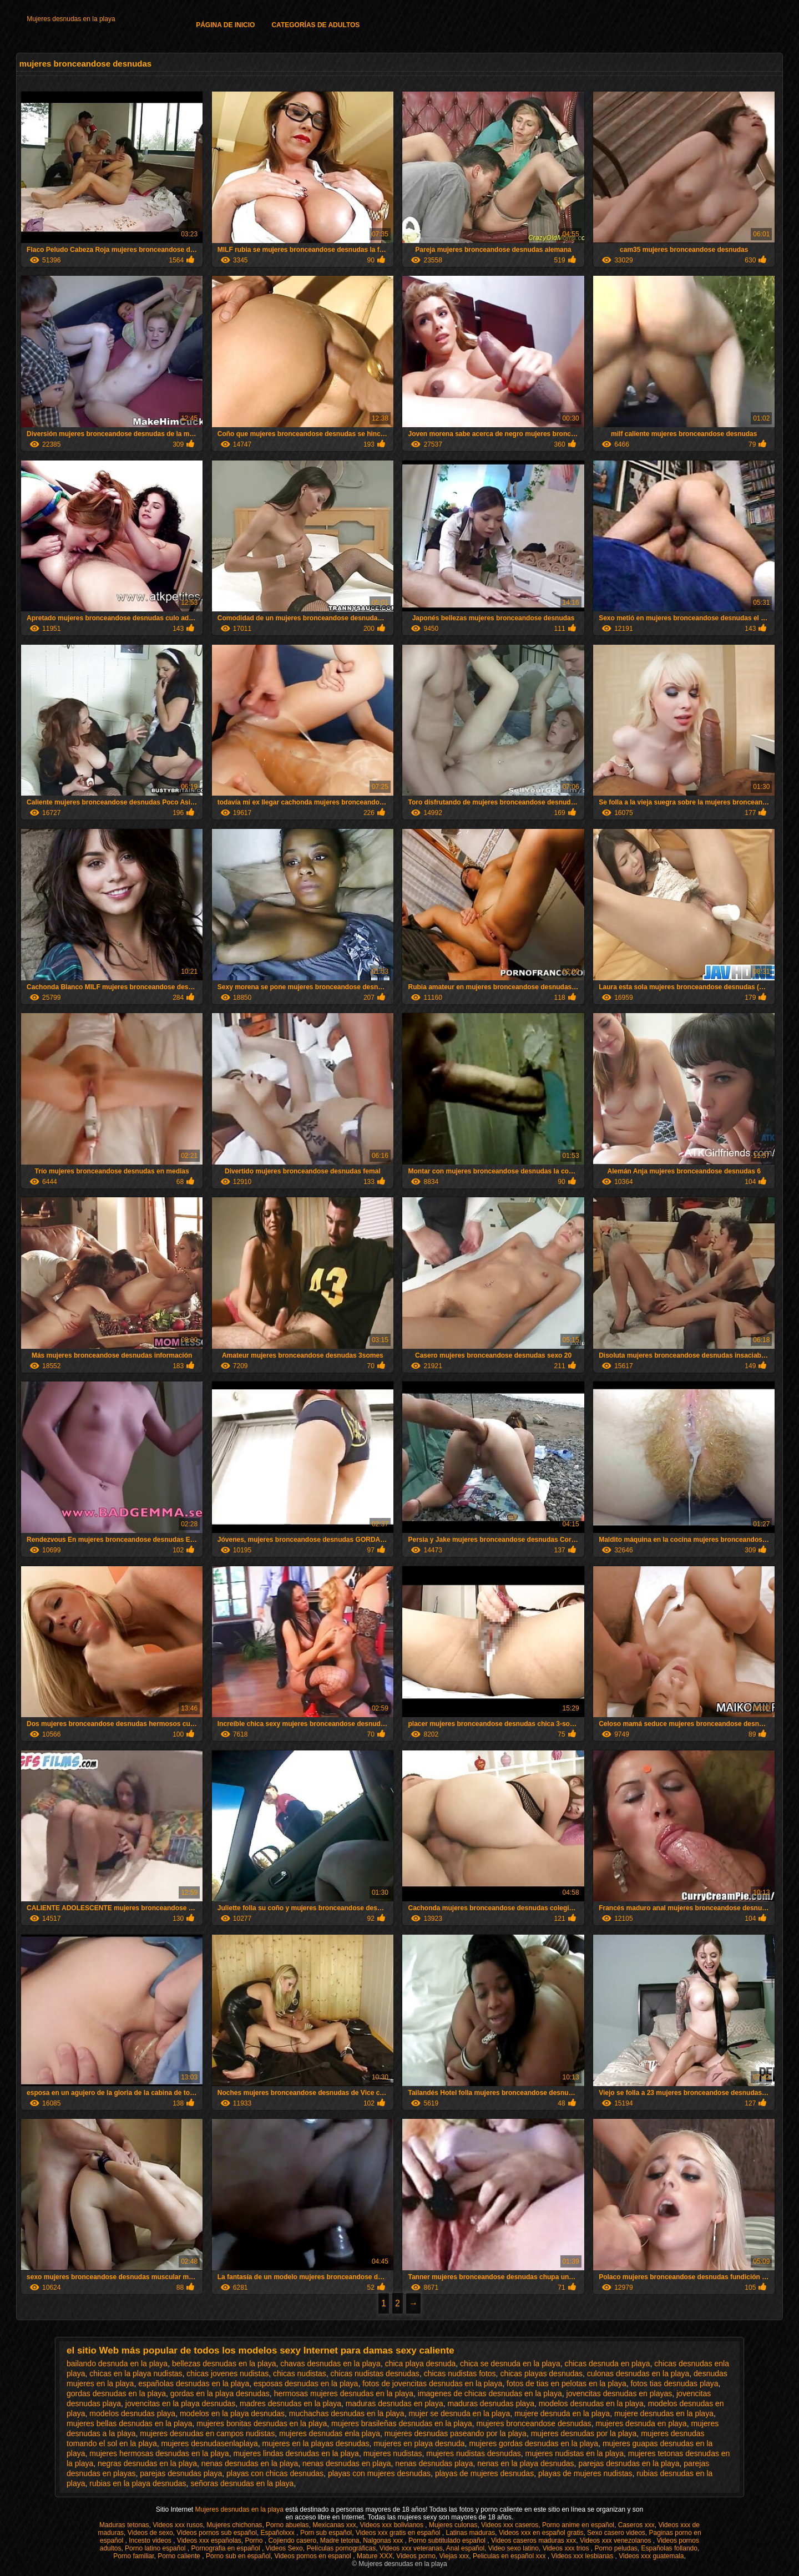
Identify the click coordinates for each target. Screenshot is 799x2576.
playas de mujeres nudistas (585, 2473)
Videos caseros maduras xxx (533, 2540)
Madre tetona (340, 2540)
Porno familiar (133, 2556)
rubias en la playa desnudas (137, 2483)
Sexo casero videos (616, 2533)
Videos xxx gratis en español (399, 2533)
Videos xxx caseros (509, 2525)
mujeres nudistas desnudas (473, 2453)
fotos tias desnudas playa (674, 2383)
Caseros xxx (636, 2525)
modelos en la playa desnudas (232, 2413)
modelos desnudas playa (132, 2413)
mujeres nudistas (392, 2453)
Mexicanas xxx (334, 2525)
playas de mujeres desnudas (484, 2473)
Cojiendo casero (292, 2540)
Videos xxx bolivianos (393, 2525)
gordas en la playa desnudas (220, 2393)
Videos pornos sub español (216, 2533)
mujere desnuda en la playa (562, 2413)
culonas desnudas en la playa (638, 2373)
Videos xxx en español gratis (541, 2533)
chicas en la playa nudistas (135, 2373)
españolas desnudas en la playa (193, 2383)
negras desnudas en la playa (147, 2463)
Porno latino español (156, 2548)
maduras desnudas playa (490, 2403)
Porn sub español (326, 2533)
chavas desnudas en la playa (330, 2363)
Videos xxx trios (567, 2548)
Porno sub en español (238, 2556)
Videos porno (416, 2556)
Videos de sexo (150, 2533)
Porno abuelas (287, 2525)
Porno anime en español (578, 2525)
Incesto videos (151, 2540)
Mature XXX (375, 2556)
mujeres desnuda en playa (640, 2423)
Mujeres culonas (453, 2525)
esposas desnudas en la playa (306, 2383)
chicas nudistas (299, 2373)
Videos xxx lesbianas (583, 2556)
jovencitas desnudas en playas (619, 2393)
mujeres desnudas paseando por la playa (456, 2433)
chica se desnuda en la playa (510, 2363)
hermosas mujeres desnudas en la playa (343, 2393)
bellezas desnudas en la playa (224, 2363)
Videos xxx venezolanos (616, 2540)
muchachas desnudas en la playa (346, 2413)
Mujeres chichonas (234, 2525)
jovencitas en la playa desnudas (180, 2403)
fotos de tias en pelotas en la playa (566, 2383)
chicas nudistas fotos (460, 2373)
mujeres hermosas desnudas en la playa (159, 2453)
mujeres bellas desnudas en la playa (129, 2423)
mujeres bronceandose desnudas (534, 2423)
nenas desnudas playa (434, 2463)
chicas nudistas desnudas (375, 2373)
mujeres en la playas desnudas (316, 2443)
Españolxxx (279, 2533)
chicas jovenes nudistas (227, 2373)
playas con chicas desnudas (274, 2473)
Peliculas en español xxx (510, 2556)
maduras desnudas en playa (394, 2403)
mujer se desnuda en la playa (459, 2413)
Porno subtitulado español (447, 2540)
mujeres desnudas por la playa (584, 2433)
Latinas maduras (470, 2533)
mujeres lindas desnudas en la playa (295, 2453)
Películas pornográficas (341, 2548)
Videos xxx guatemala (651, 2556)
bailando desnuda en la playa (117, 2363)
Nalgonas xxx (383, 2540)
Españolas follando (669, 2548)
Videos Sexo (284, 2548)
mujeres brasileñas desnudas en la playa (401, 2423)
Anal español (465, 2548)
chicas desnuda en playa (607, 2363)
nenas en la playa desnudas (525, 2463)
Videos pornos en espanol (313, 2556)
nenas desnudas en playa (346, 2463)
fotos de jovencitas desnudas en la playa (432, 2383)
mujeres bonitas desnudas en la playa (261, 2423)
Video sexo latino (513, 2548)
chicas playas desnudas (541, 2373)
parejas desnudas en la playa (628, 2463)
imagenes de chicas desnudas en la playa (490, 2393)
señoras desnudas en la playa (242, 2483)
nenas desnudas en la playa (249, 2463)
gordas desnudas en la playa (116, 2393)
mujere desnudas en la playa (664, 2413)
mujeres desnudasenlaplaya (209, 2443)
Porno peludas (615, 2548)
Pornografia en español (226, 2548)
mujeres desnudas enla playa (329, 2433)
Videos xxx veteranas (411, 2548)
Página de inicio (225, 25)
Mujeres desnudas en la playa (71, 19)
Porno (254, 2540)
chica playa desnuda (420, 2363)
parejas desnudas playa (181, 2473)
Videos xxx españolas (209, 2540)
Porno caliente (180, 2556)
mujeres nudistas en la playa (574, 2453)
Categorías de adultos (315, 25)
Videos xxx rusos (178, 2525)
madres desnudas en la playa (290, 2403)
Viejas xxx (454, 2556)
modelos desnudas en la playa (591, 2403)
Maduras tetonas (124, 2525)
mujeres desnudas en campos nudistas (207, 2433)
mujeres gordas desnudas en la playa (533, 2443)
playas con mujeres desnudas (379, 2473)
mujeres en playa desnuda (418, 2443)
